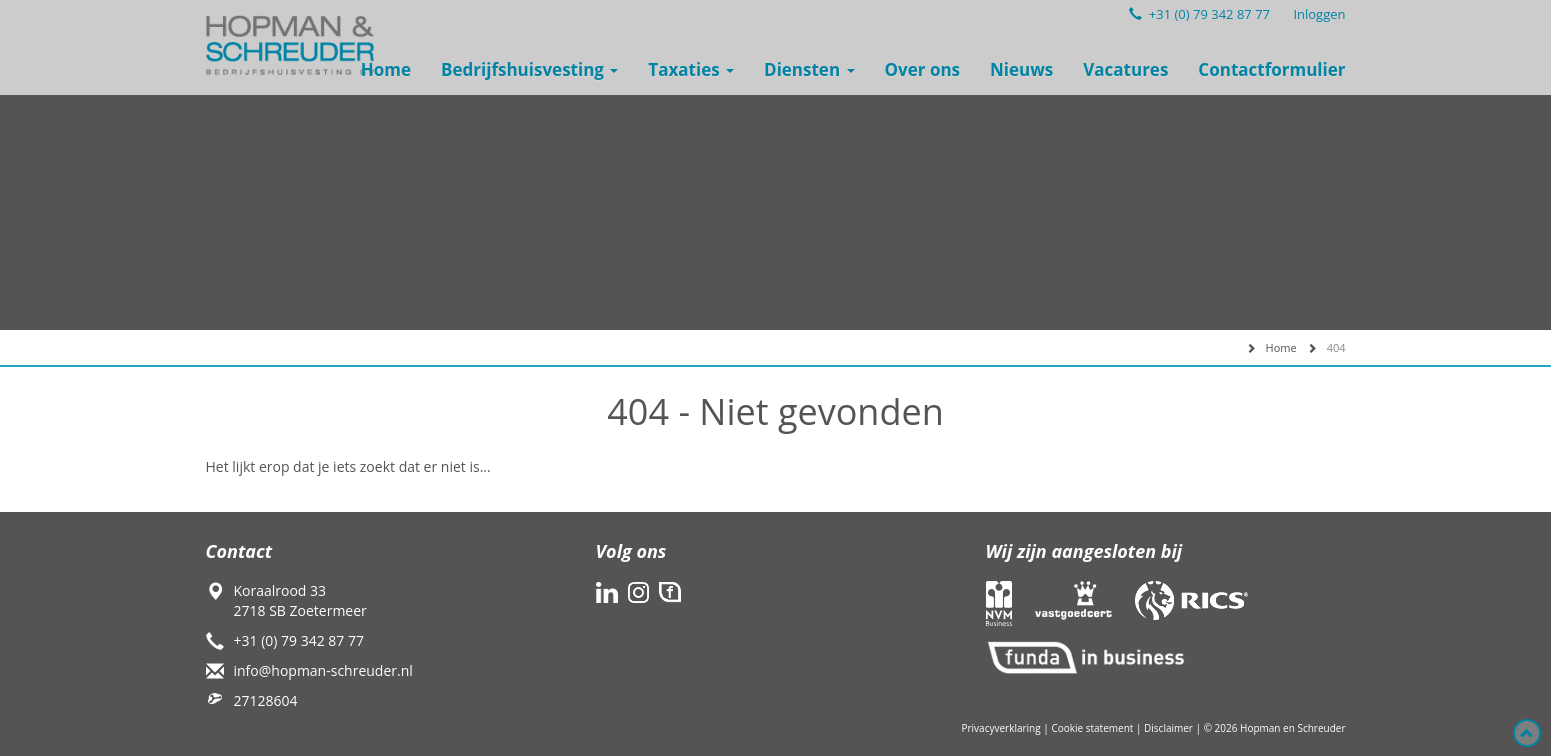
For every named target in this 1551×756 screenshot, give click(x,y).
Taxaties (691, 69)
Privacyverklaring (1000, 728)
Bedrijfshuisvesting (529, 69)
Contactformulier (1271, 69)
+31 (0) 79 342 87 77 (1199, 14)
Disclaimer (1168, 728)
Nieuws (1021, 69)
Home (386, 69)
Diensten (809, 69)
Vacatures (1125, 69)
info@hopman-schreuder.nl (323, 670)
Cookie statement (1092, 728)
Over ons (923, 69)
